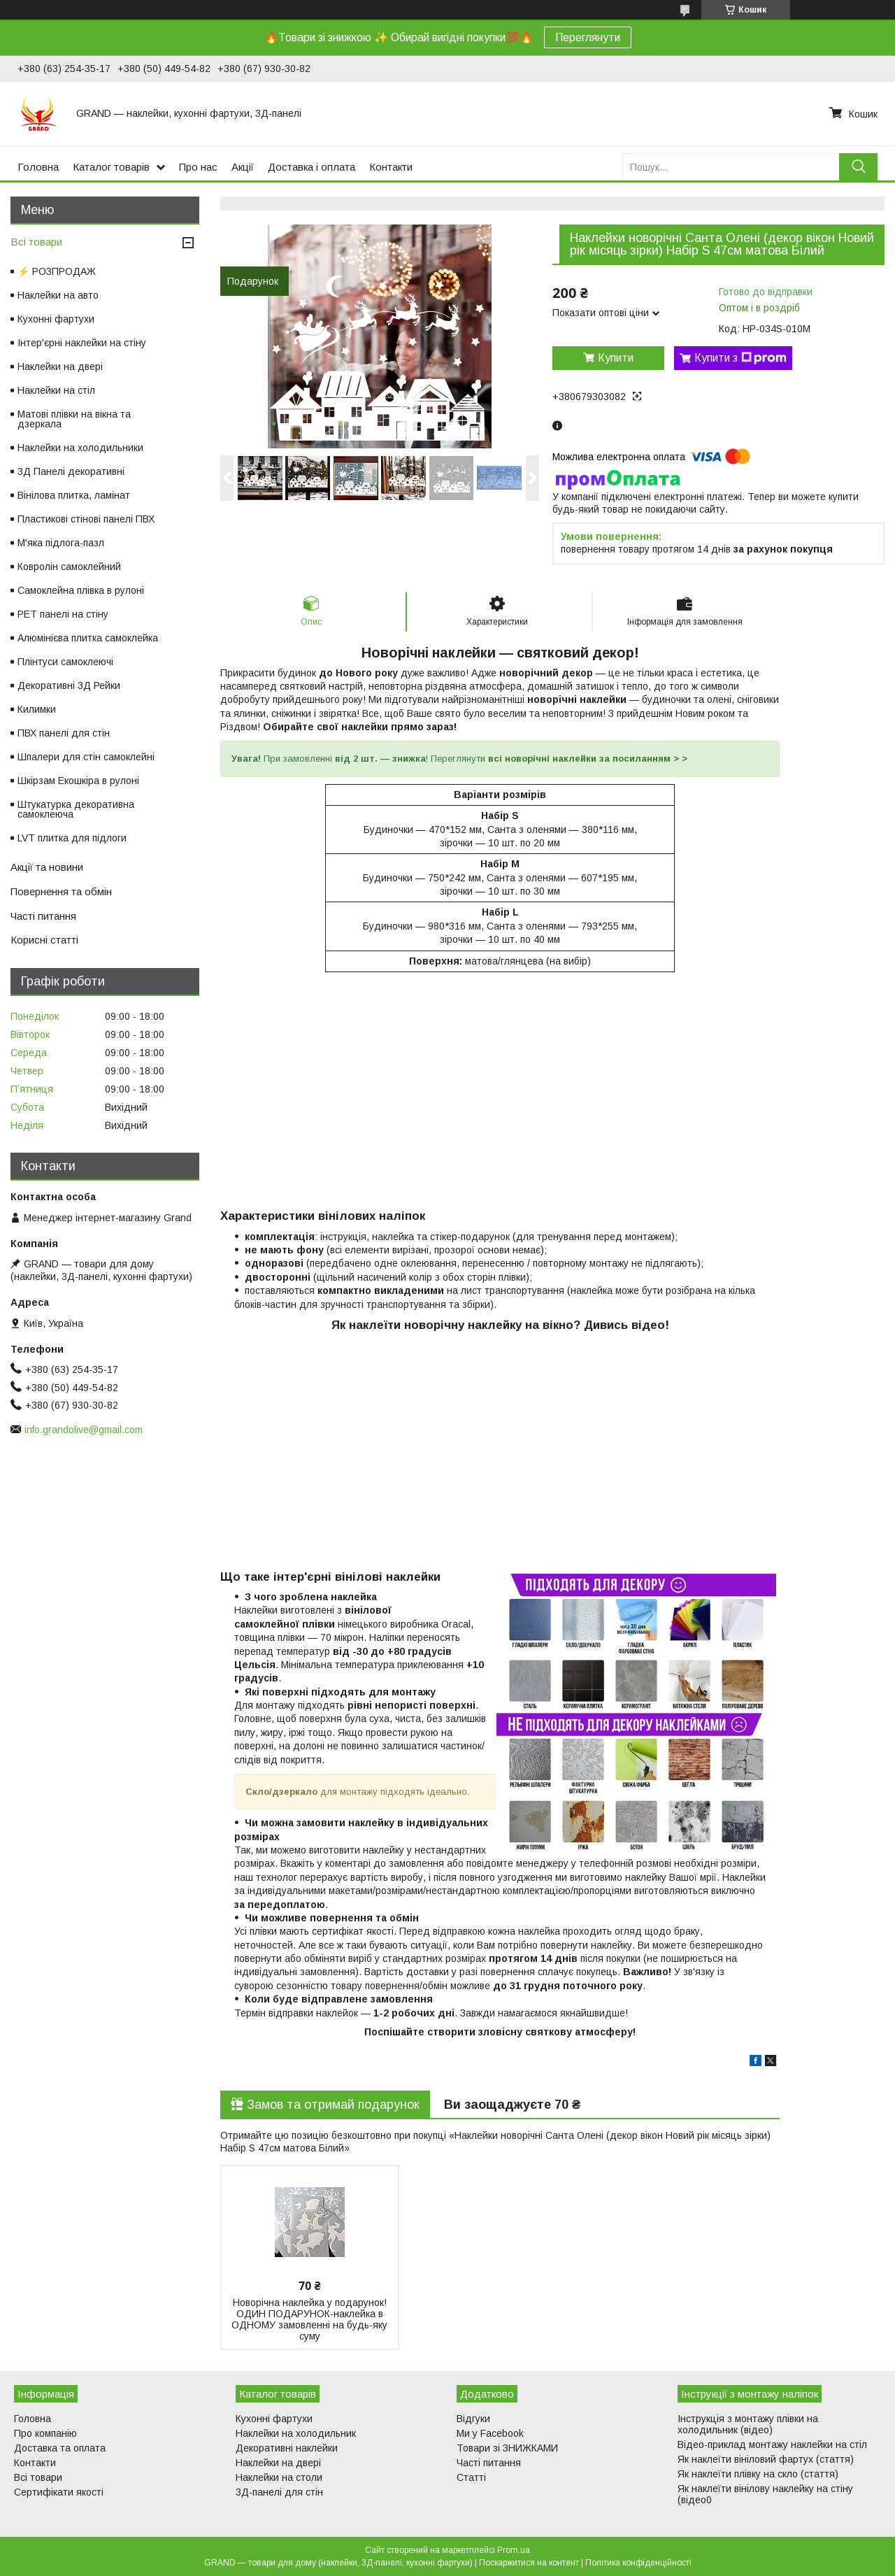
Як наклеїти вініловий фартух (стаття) (766, 2459)
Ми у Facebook (490, 2433)
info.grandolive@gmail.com (83, 1429)
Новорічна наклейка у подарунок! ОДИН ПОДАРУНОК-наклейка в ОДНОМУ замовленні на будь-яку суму (309, 2319)
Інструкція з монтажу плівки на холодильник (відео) (748, 2424)
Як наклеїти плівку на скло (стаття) (758, 2473)
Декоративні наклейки (287, 2448)
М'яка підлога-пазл (60, 542)
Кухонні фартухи (55, 319)
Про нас (198, 167)
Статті (471, 2477)
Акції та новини (46, 867)
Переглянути (587, 37)
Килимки (36, 709)
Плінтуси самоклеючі (65, 661)
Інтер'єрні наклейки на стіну (81, 342)
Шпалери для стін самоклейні (86, 756)
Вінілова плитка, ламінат (73, 495)
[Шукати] (858, 166)
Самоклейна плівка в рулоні (80, 590)
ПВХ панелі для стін (63, 733)
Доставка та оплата (60, 2448)
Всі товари (36, 242)
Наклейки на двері (60, 366)
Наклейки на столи (279, 2477)
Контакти (391, 167)
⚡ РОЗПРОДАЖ (56, 271)
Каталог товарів (111, 167)
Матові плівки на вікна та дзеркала (74, 418)
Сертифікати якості (58, 2492)
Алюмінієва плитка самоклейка (87, 637)
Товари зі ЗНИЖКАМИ (507, 2448)
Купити (615, 358)
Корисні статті (44, 940)
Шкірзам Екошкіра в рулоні (78, 780)
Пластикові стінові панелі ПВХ (86, 519)
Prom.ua (513, 2550)
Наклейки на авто (58, 295)
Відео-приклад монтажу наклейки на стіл (772, 2444)
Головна (38, 167)
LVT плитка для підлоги (72, 838)
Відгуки (473, 2418)
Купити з (740, 358)
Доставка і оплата (311, 167)
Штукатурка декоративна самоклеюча (75, 809)
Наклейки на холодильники (80, 447)
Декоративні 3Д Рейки (68, 685)
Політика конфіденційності (638, 2563)
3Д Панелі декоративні (70, 471)
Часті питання (43, 916)
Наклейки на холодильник (296, 2433)
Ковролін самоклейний (69, 566)
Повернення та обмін (61, 891)
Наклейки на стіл (56, 390)
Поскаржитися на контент (529, 2563)
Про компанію (45, 2433)
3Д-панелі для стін (279, 2492)
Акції (242, 167)
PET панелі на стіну (62, 614)
